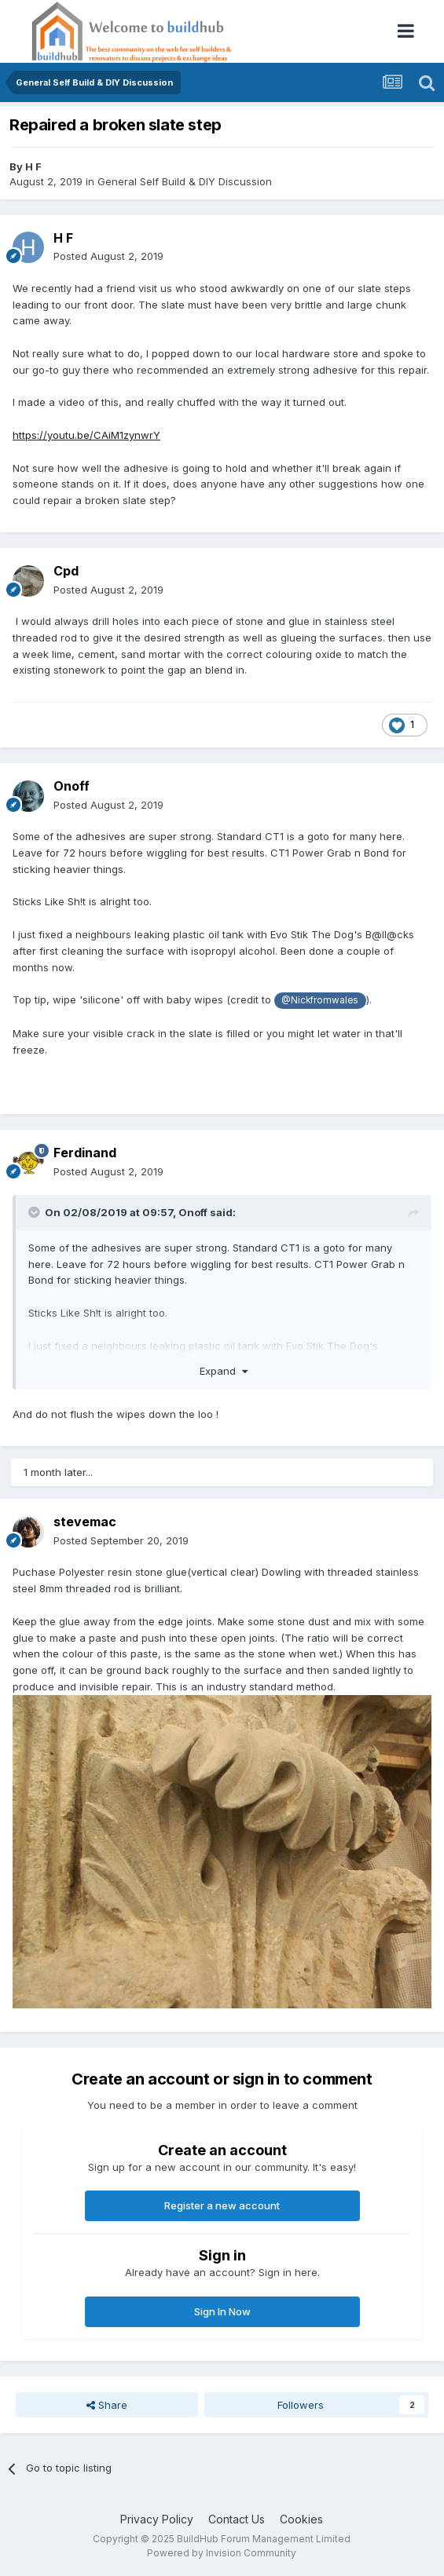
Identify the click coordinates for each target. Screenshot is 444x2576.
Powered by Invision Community (221, 2553)
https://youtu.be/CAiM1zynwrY (86, 435)
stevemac (84, 1521)
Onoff (71, 786)
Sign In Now (222, 2311)
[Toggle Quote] (35, 1212)
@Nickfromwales (319, 1000)
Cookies (301, 2519)
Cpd (66, 571)
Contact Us (236, 2519)
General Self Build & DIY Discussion (184, 181)
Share (106, 2405)
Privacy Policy (156, 2519)
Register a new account (222, 2205)
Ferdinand (84, 1152)
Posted (108, 256)
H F (33, 166)
